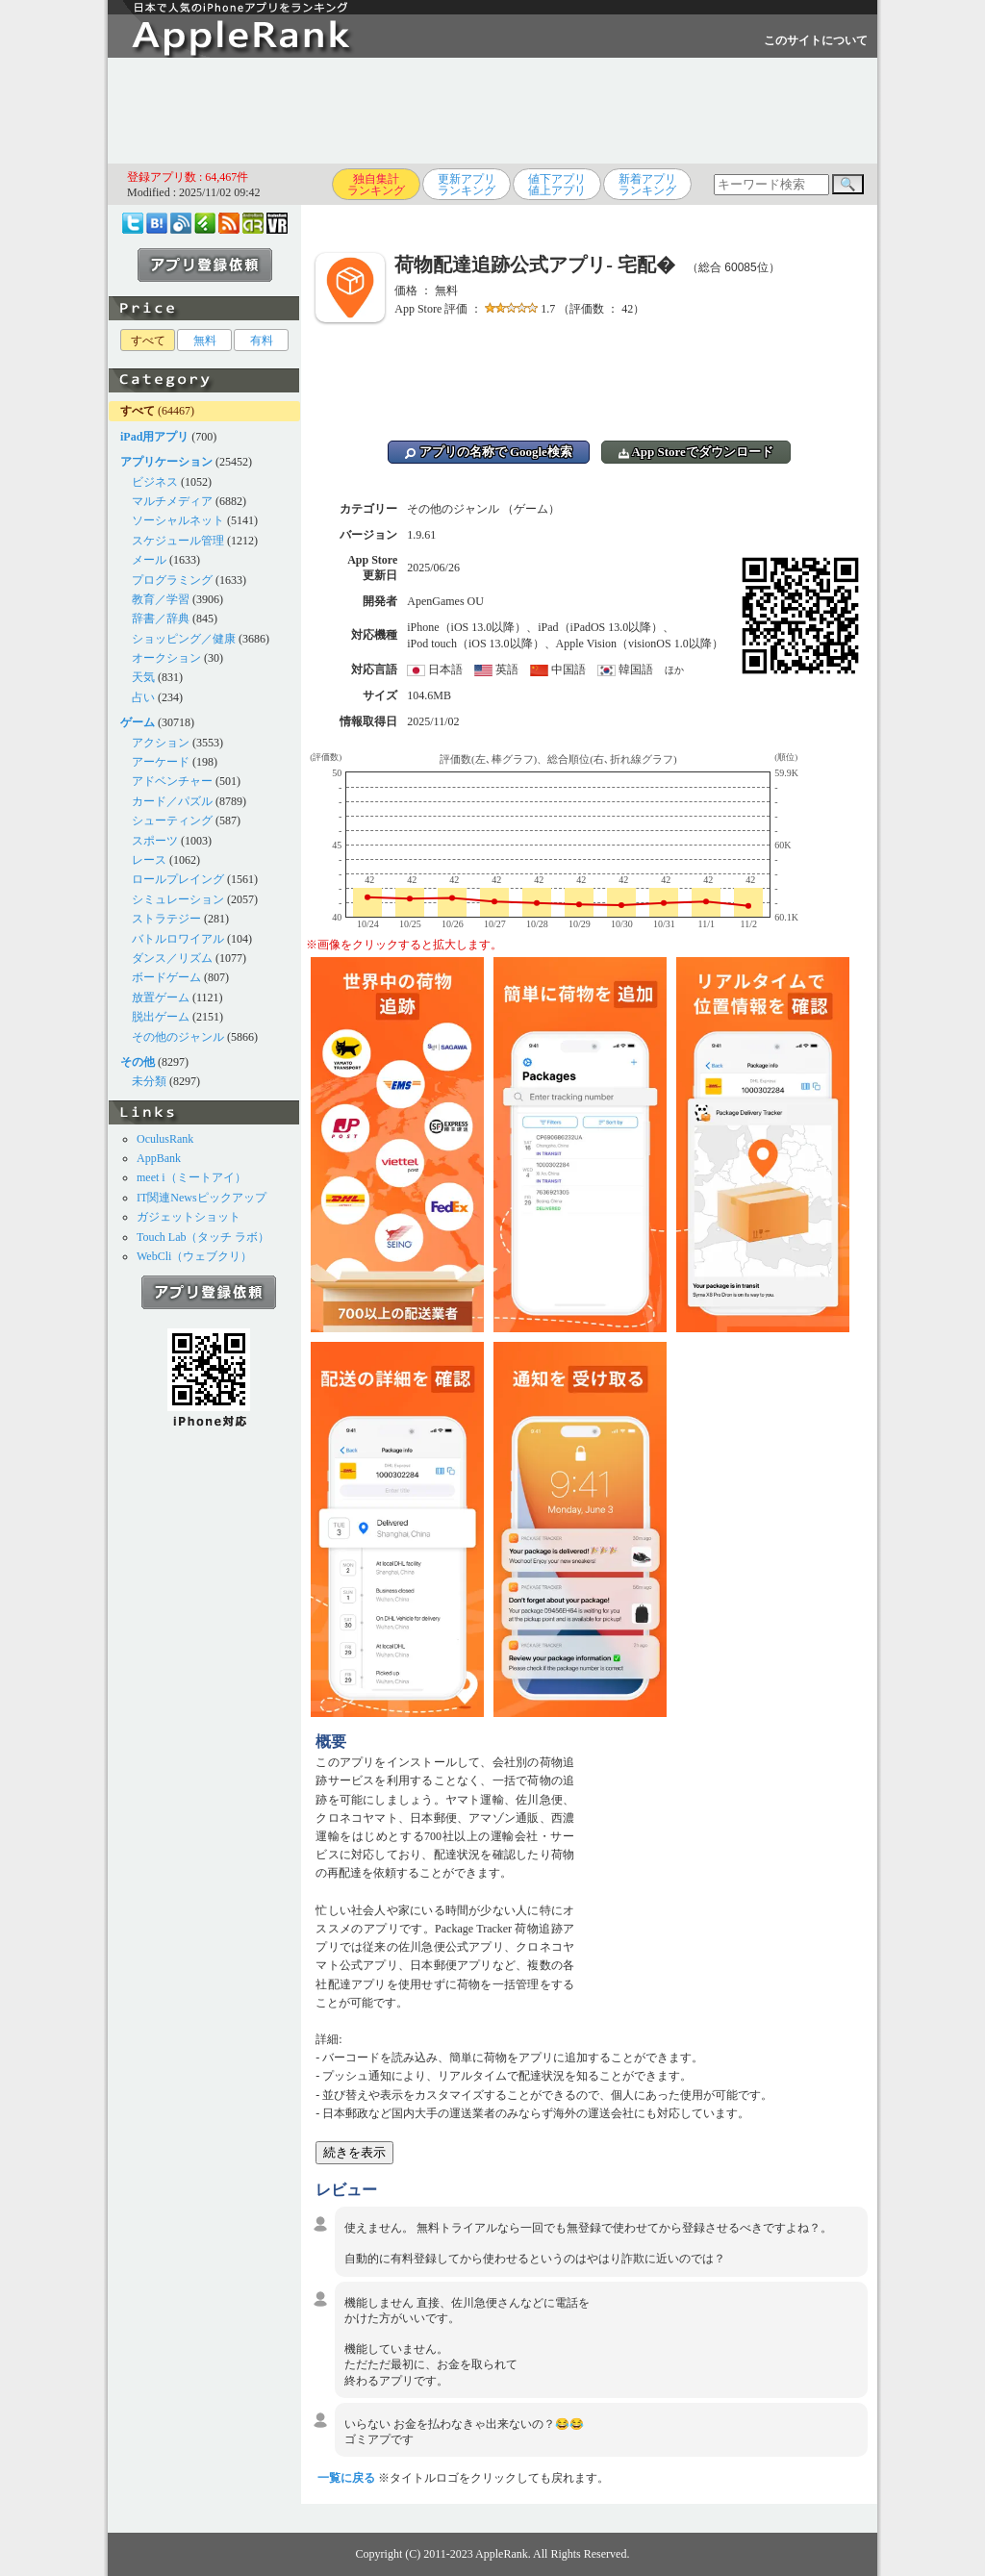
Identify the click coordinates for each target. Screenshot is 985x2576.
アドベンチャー (172, 781)
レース (149, 860)
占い (143, 697)
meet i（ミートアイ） (191, 1177)
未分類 (149, 1081)
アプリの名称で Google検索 (488, 451)
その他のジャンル (178, 1037)
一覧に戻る (346, 2478)
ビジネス (155, 482)
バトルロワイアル (178, 939)
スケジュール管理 (178, 540)
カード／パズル (172, 801)
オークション (166, 658)
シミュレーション (178, 899)
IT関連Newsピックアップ (201, 1197)
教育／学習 (160, 599)
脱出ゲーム (160, 1016)
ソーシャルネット (178, 520)
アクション (160, 742)
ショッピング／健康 (184, 638)
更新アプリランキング (466, 184)
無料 (204, 340)
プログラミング (172, 580)
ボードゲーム (166, 977)
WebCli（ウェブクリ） (194, 1256)
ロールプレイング (178, 879)
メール (149, 560)
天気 (143, 677)
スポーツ (155, 840)
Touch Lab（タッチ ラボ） (203, 1237)
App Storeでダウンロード (696, 451)
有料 (261, 340)
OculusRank (165, 1139)
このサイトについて (816, 40)
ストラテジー (166, 918)
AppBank (159, 1158)
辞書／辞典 (160, 618)
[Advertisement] (492, 110)
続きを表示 (354, 2152)
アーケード (160, 762)
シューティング (172, 820)
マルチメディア (172, 501)
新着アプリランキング (647, 184)
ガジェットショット (188, 1217)
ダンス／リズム (172, 958)
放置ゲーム (160, 997)
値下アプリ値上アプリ (557, 184)
